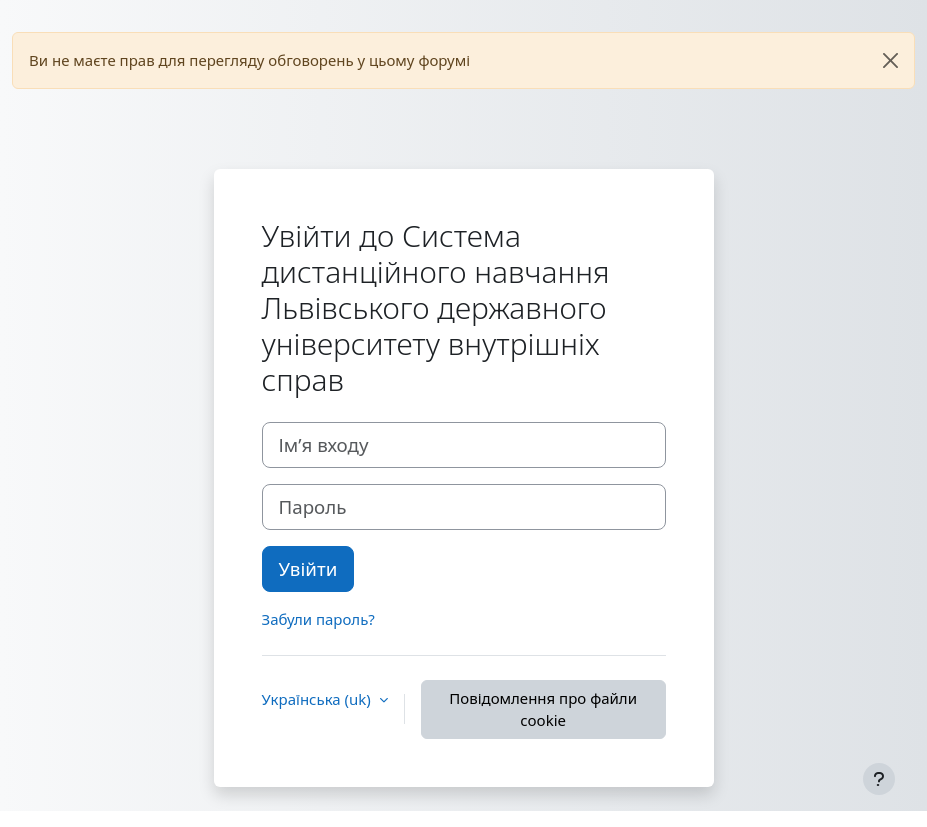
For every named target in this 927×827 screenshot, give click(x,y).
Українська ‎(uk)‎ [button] (318, 699)
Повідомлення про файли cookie (543, 709)
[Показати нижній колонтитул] (879, 779)
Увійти (308, 568)
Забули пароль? (318, 619)
